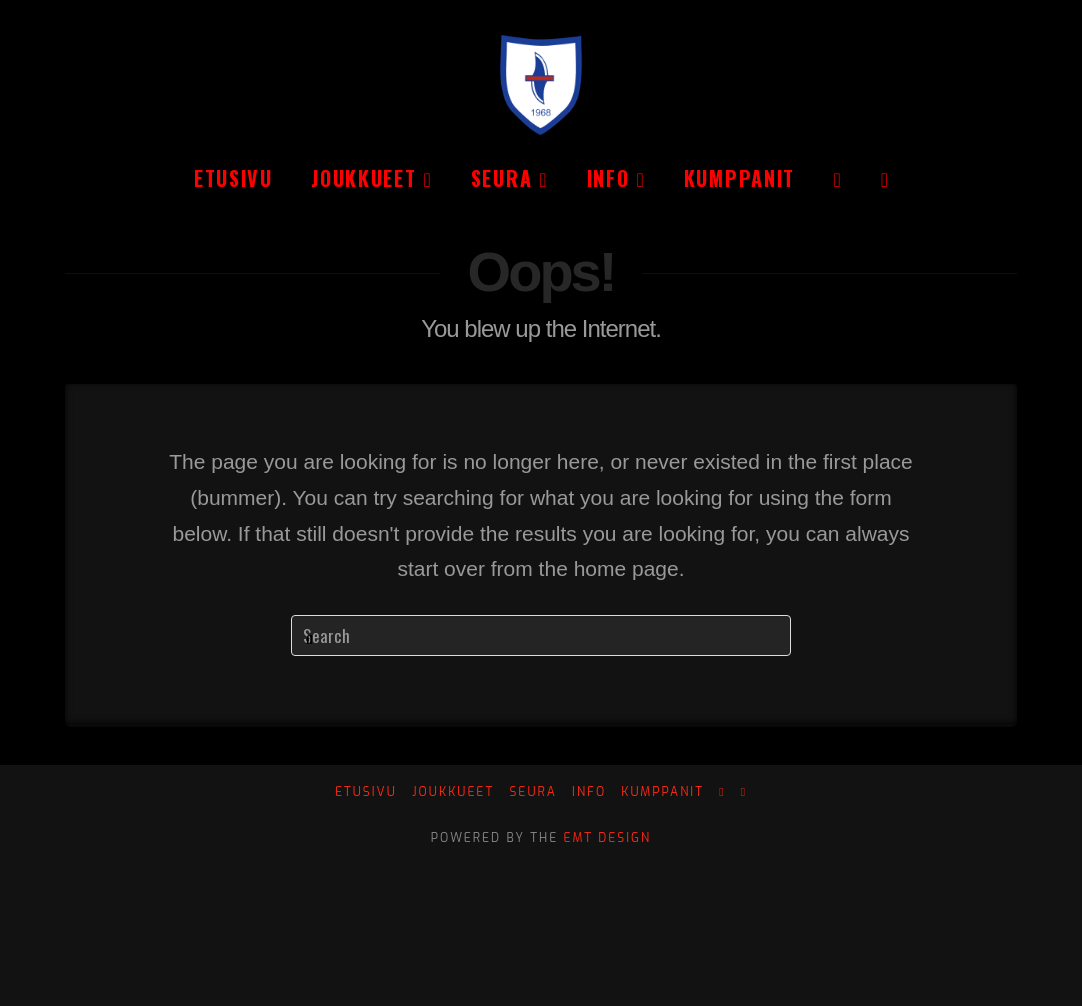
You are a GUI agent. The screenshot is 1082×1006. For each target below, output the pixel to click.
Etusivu (366, 792)
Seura (532, 792)
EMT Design (608, 838)
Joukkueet (453, 792)
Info (589, 792)
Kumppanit (662, 792)
